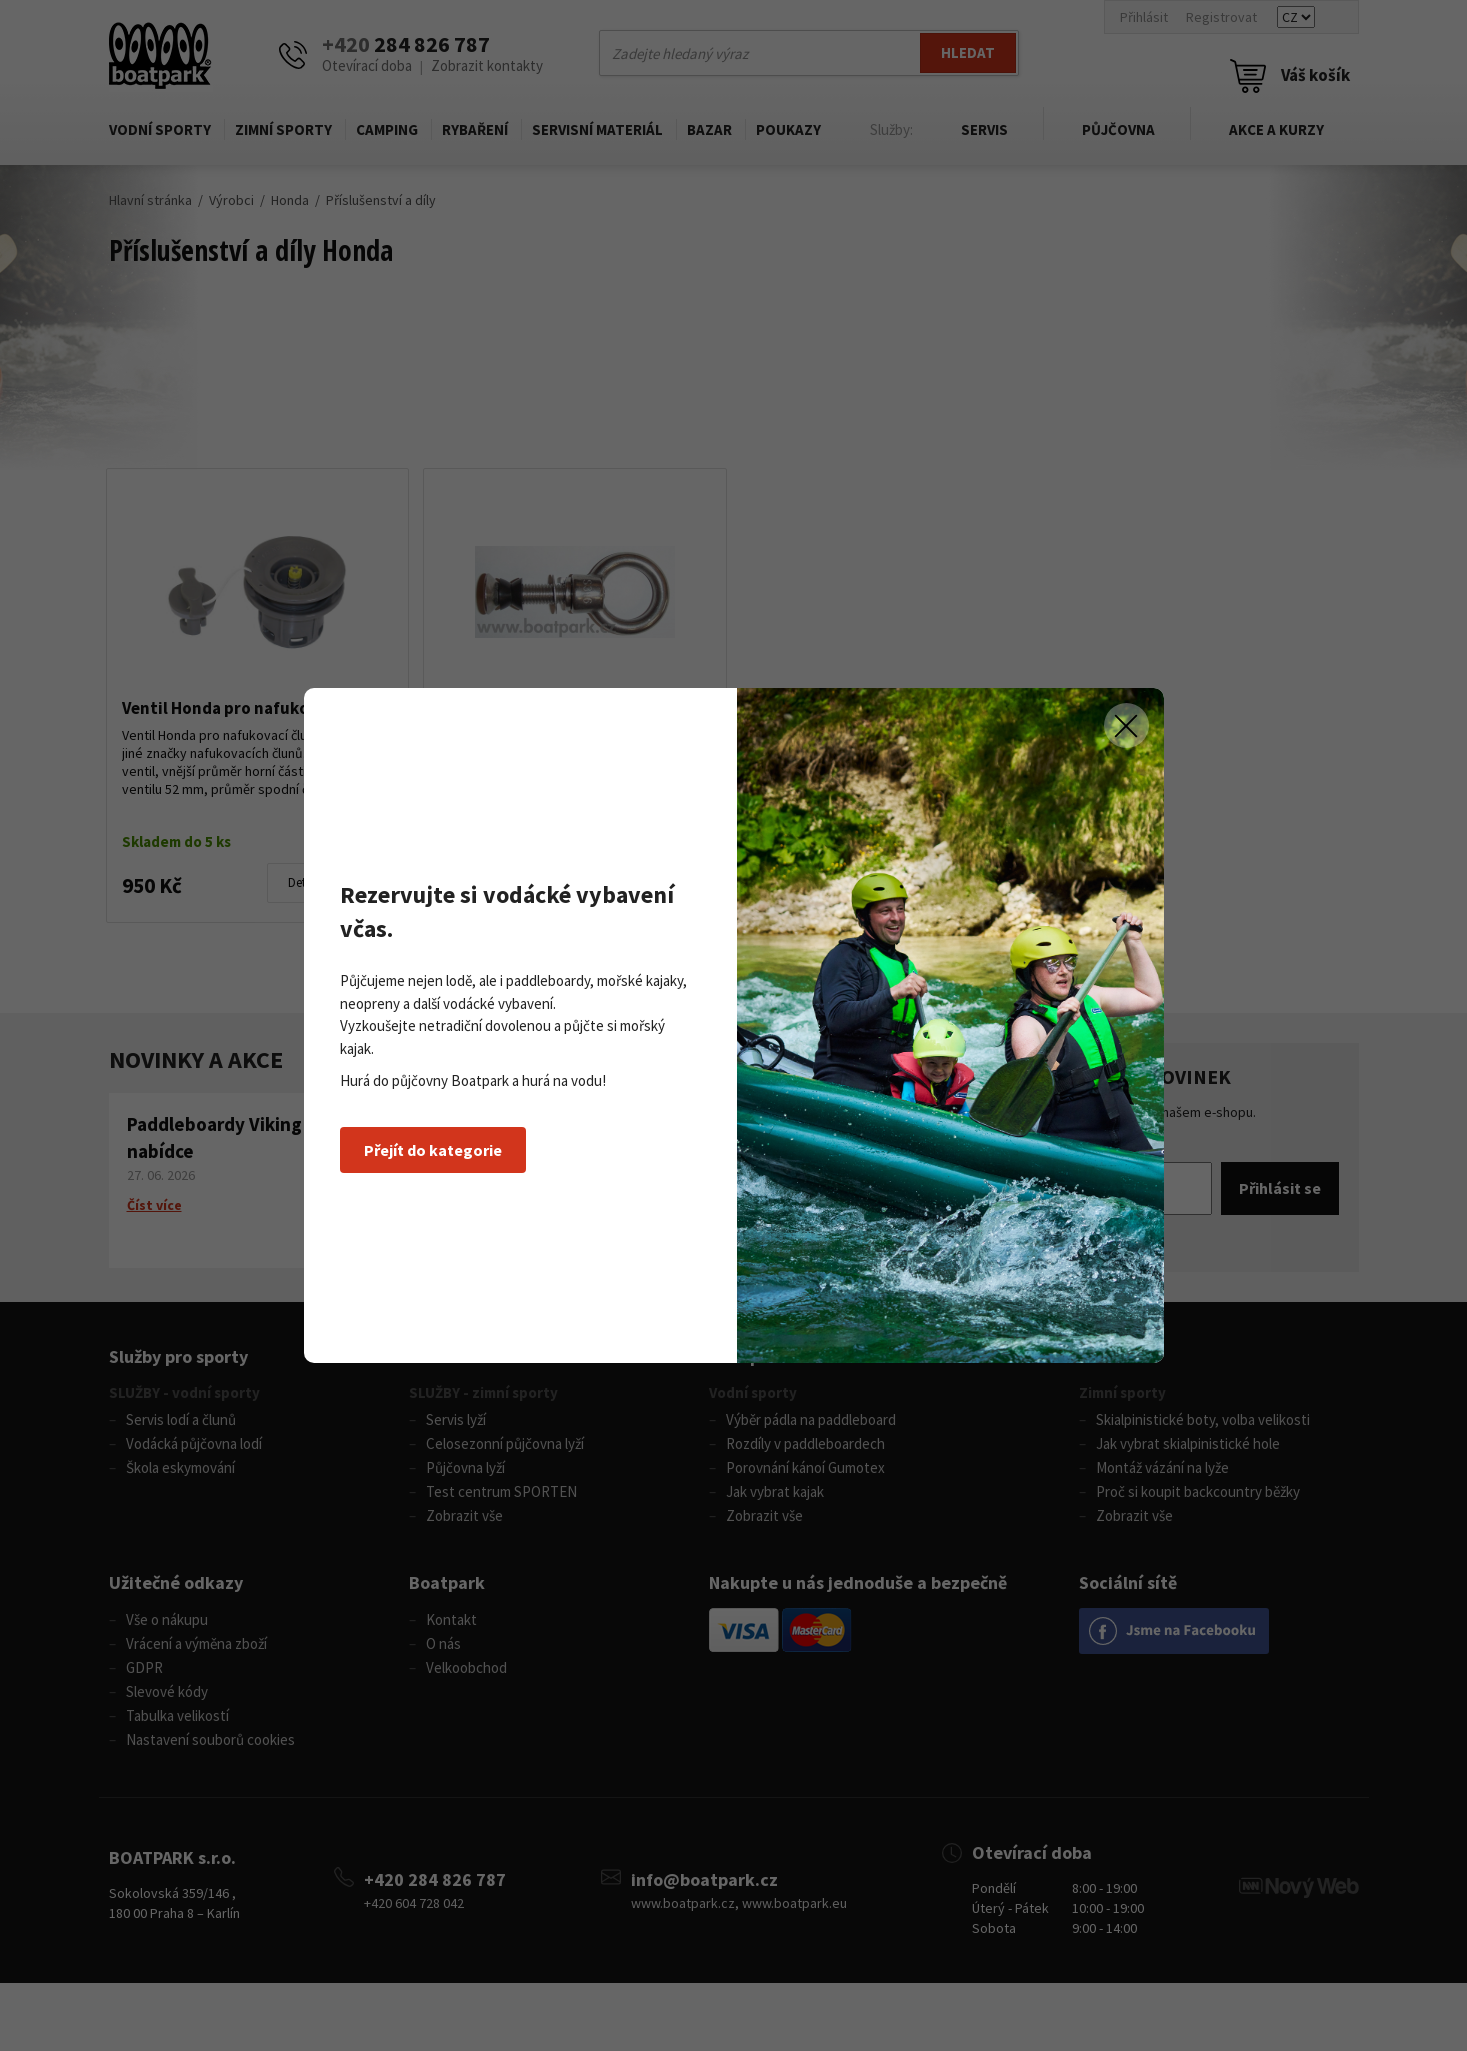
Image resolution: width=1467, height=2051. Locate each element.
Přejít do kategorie (433, 1150)
